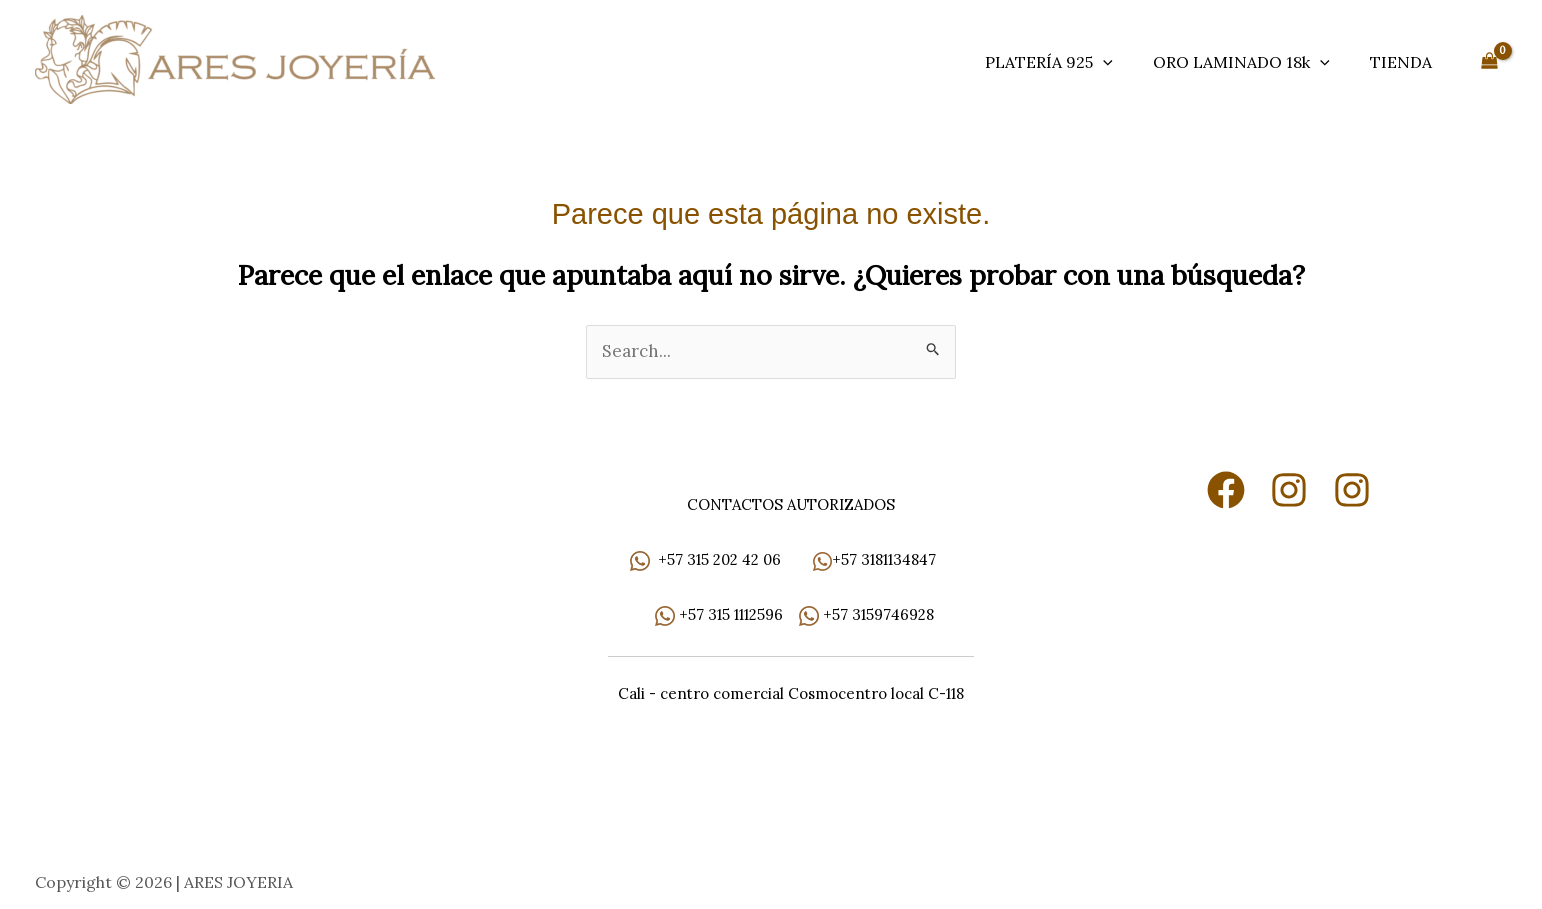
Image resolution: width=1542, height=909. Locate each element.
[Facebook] (1226, 491)
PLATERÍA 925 (1049, 62)
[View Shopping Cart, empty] (1489, 62)
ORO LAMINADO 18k (1241, 62)
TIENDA (1401, 62)
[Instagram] (1289, 491)
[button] (1103, 62)
